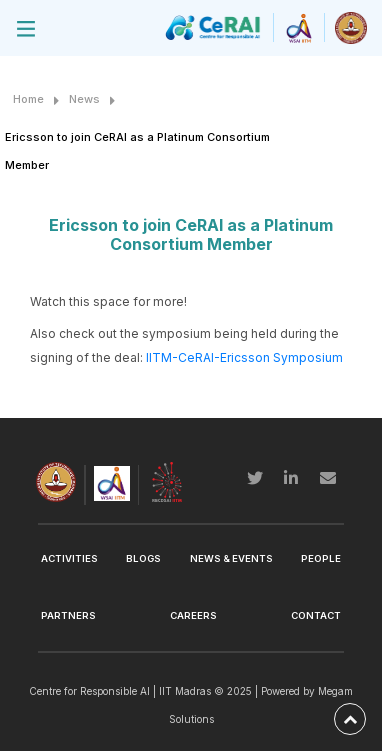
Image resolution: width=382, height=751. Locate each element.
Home (28, 99)
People (321, 558)
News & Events (231, 558)
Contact (316, 615)
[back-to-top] (350, 719)
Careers (193, 615)
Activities (69, 558)
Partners (68, 615)
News (84, 99)
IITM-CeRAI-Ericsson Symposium (244, 357)
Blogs (143, 558)
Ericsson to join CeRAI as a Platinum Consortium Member (137, 151)
